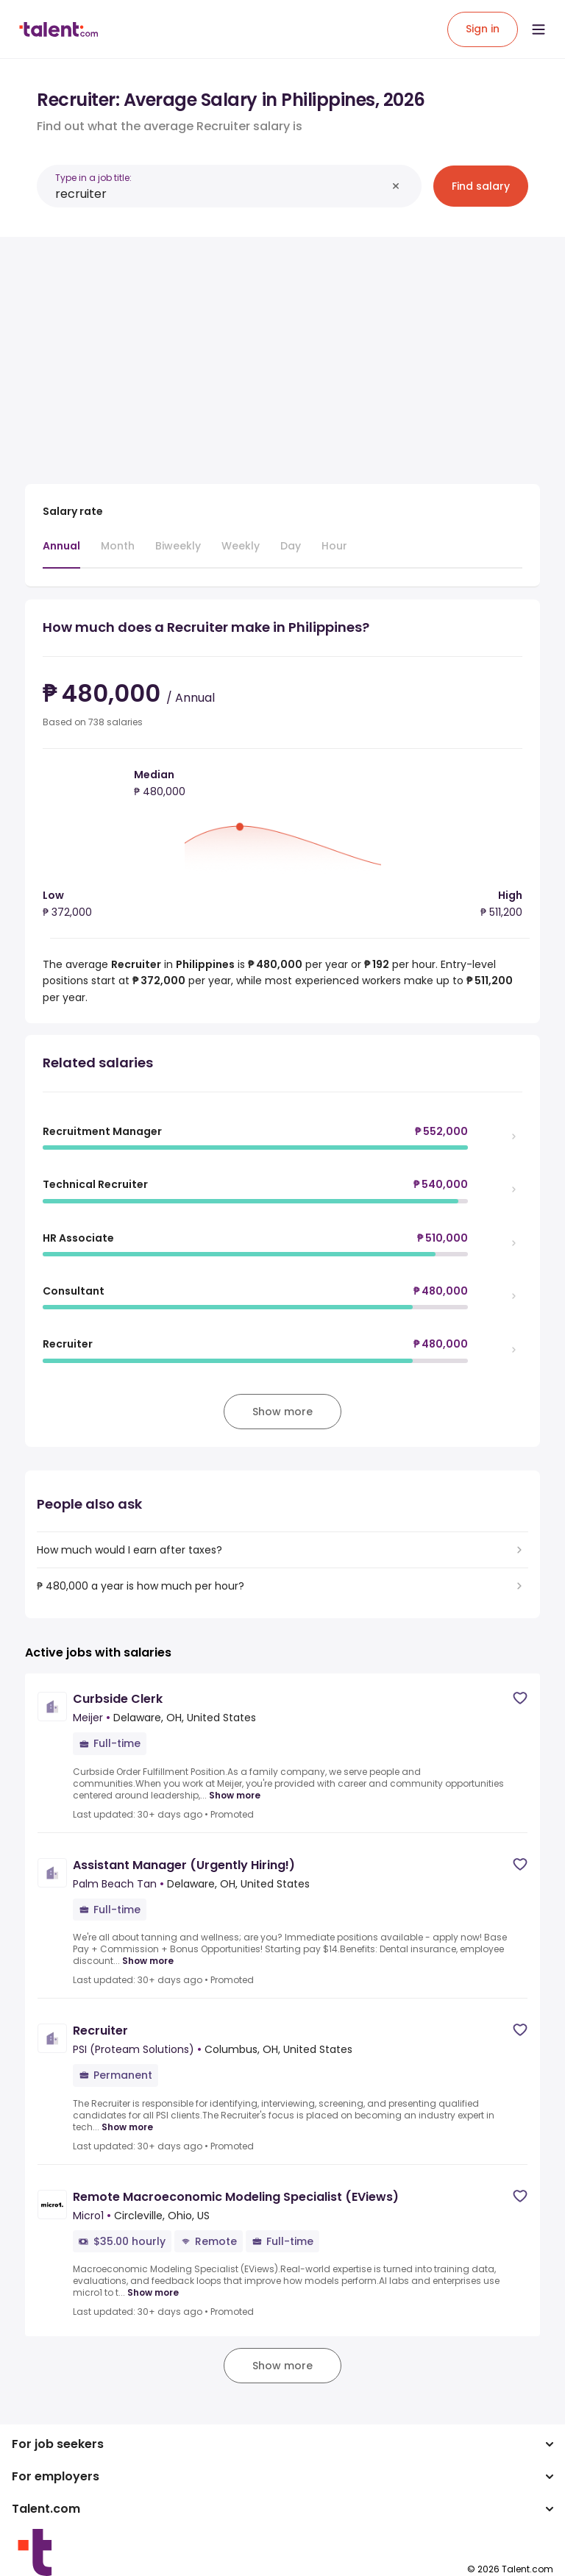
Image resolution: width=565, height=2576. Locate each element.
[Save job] (520, 1698)
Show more (234, 1795)
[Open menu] (538, 29)
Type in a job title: (93, 177)
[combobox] (220, 193)
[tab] (61, 553)
